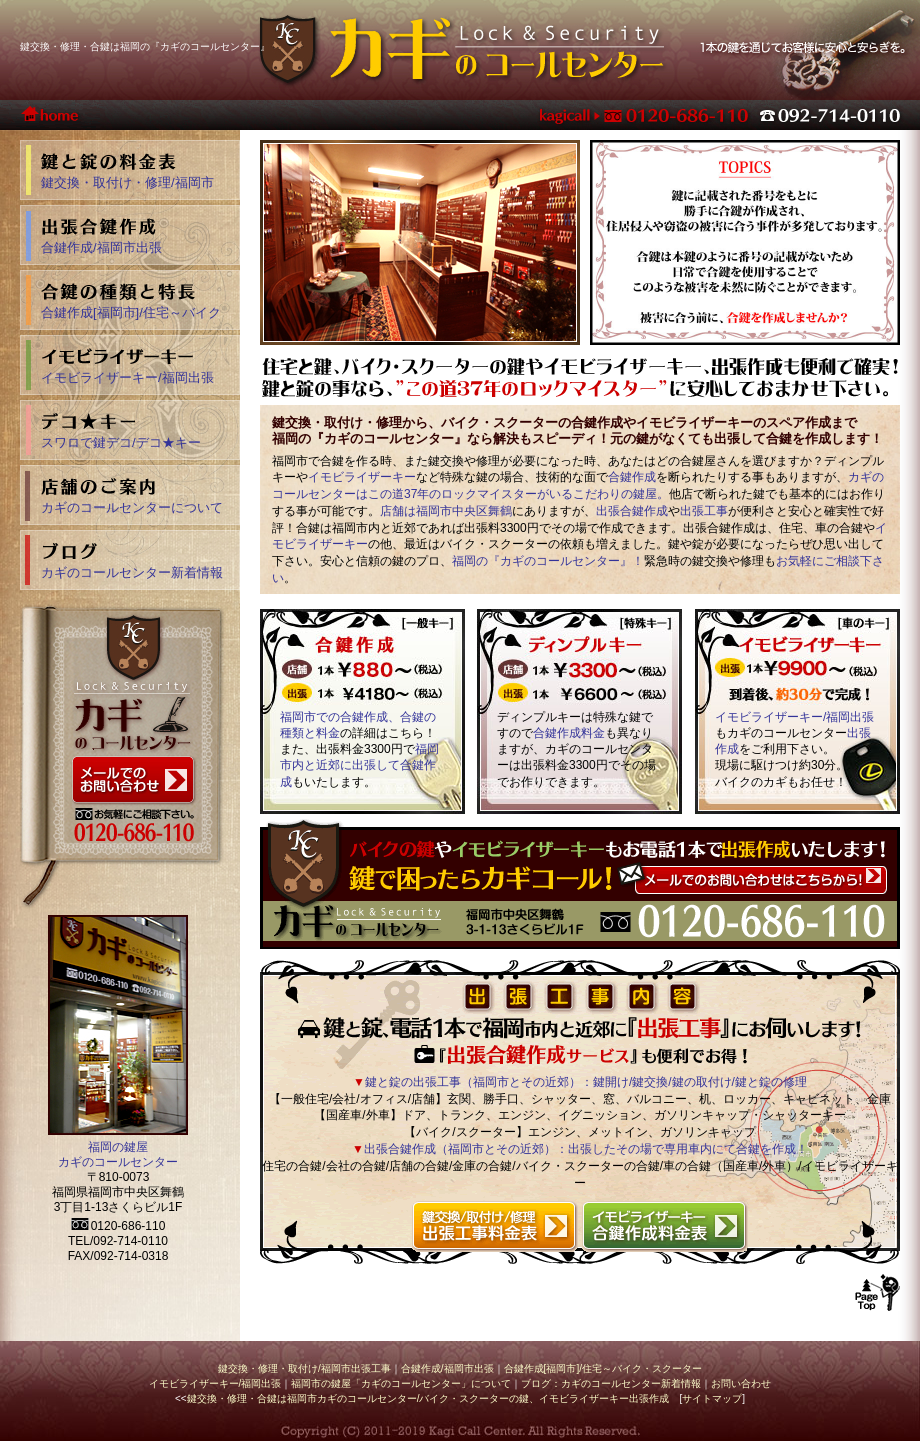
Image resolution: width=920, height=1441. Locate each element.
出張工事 (704, 511)
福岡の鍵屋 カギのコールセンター (118, 1154)
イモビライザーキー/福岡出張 (794, 717)
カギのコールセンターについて (132, 507)
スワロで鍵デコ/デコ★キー (121, 442)
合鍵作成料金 (569, 733)
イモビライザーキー (362, 477)
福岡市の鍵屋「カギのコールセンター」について (401, 1383)
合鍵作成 (632, 477)
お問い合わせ (741, 1383)
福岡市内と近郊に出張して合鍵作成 (359, 765)
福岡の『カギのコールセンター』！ (548, 561)
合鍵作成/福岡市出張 (101, 247)
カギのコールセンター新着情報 (132, 572)
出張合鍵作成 (632, 511)
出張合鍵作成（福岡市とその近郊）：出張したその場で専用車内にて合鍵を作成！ (586, 1149)
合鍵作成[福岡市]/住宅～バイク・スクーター (603, 1368)
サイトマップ (712, 1398)
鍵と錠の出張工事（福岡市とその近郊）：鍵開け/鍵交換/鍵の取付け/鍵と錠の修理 (586, 1082)
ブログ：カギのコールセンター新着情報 (611, 1383)
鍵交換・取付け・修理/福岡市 (127, 182)
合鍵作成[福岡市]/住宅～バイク (131, 312)
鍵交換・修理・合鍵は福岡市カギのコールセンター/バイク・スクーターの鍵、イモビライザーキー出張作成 (428, 1398)
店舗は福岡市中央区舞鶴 (446, 511)
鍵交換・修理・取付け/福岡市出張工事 (304, 1368)
